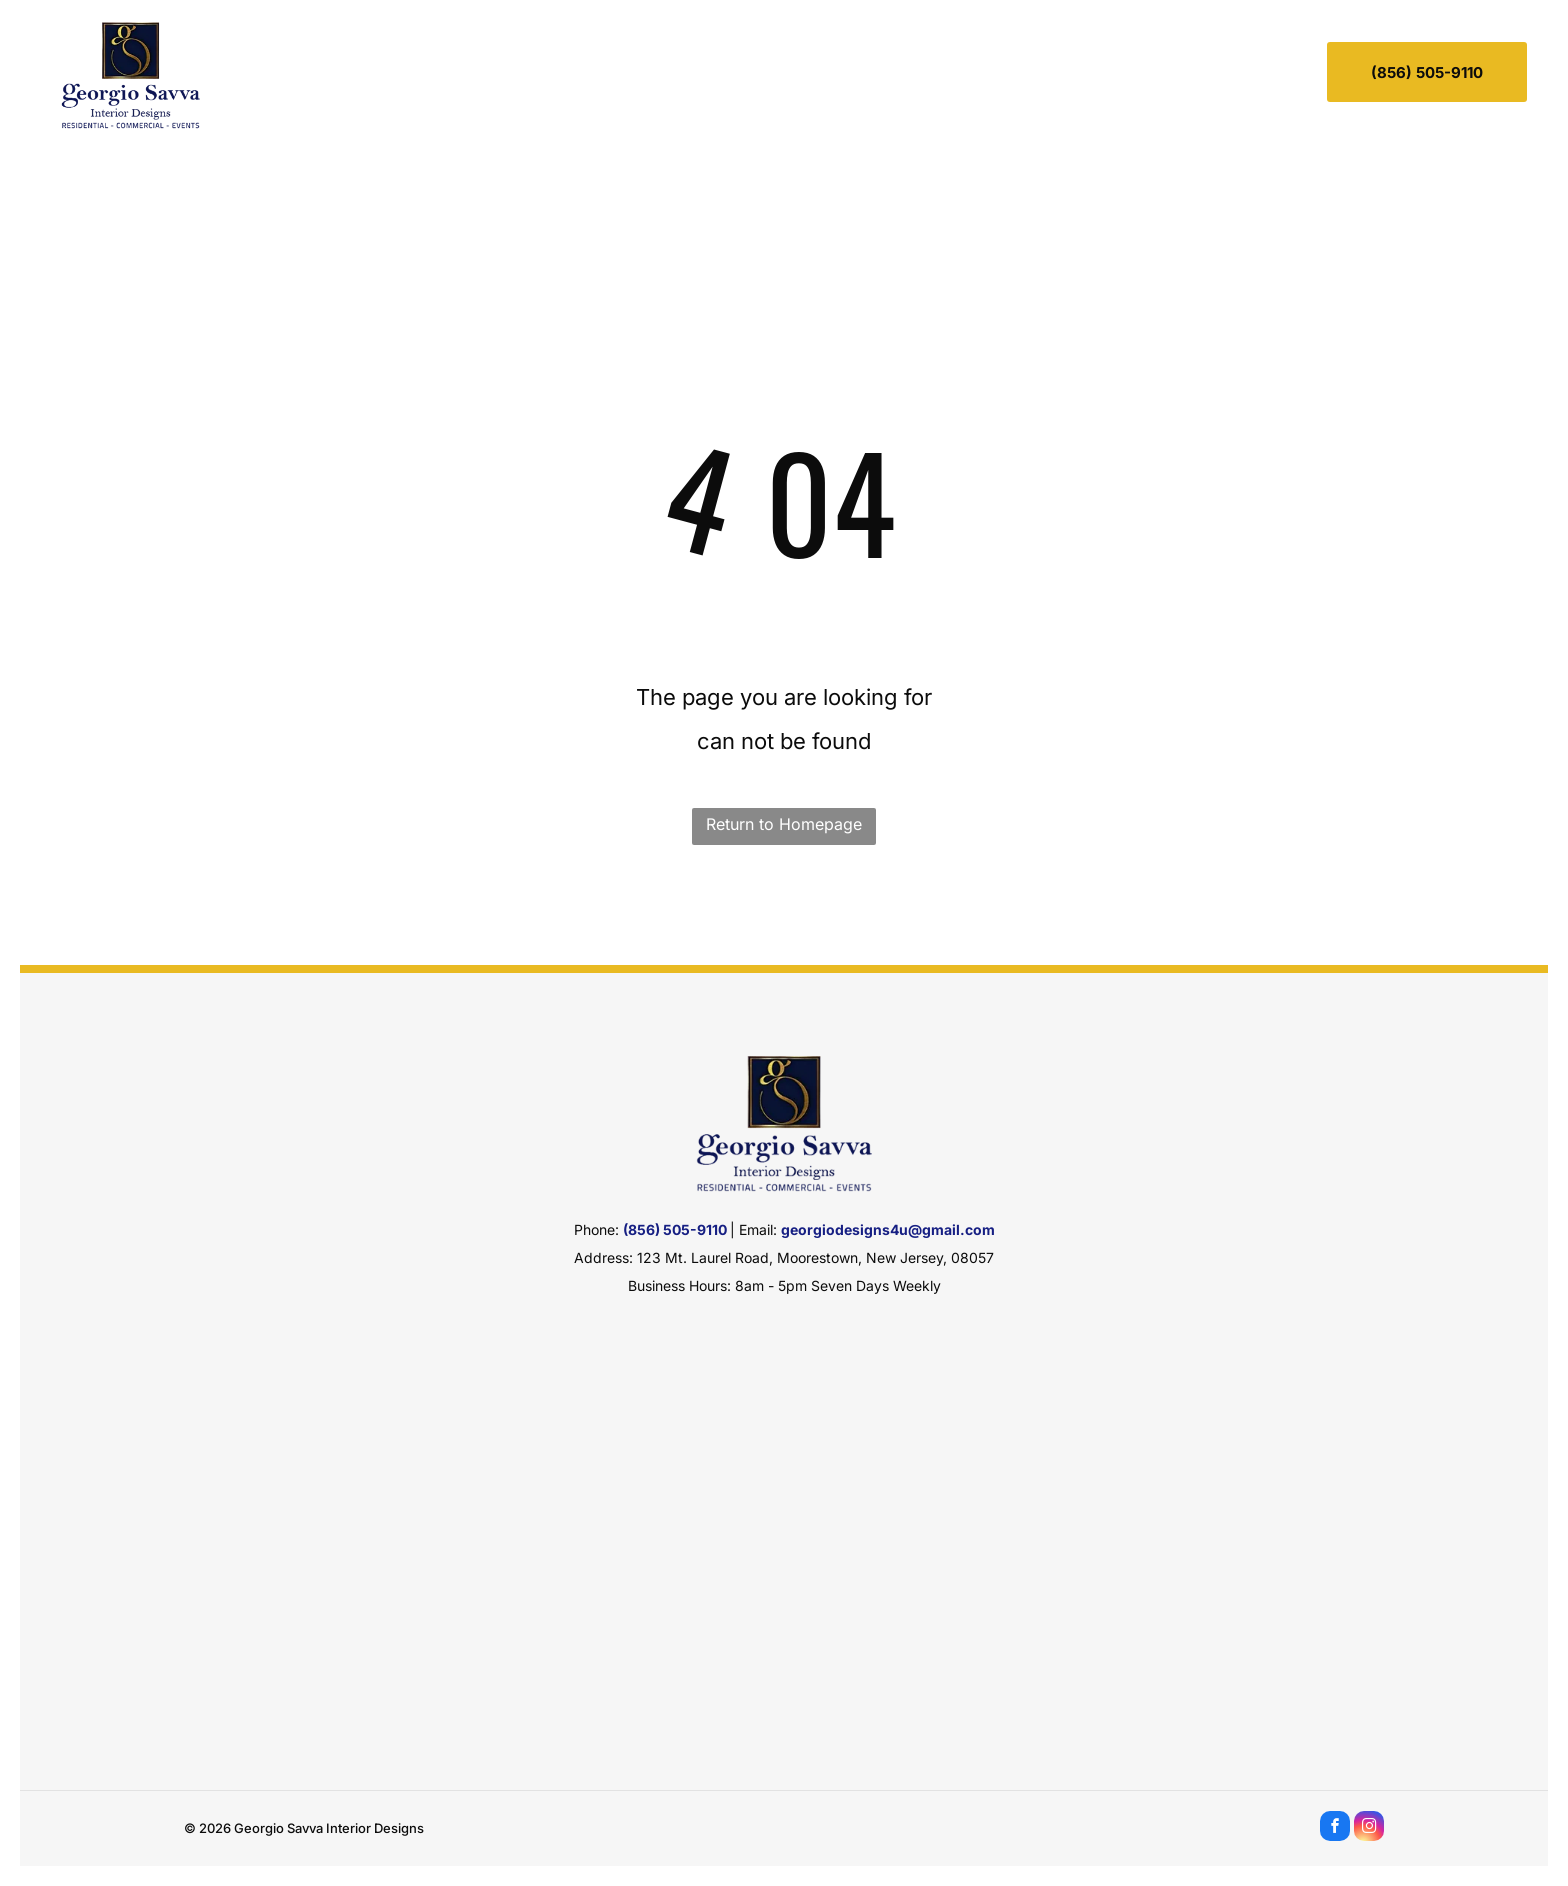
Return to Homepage (784, 824)
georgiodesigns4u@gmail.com (888, 1229)
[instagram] (1369, 1828)
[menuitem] (534, 68)
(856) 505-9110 (675, 1229)
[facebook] (1335, 1828)
